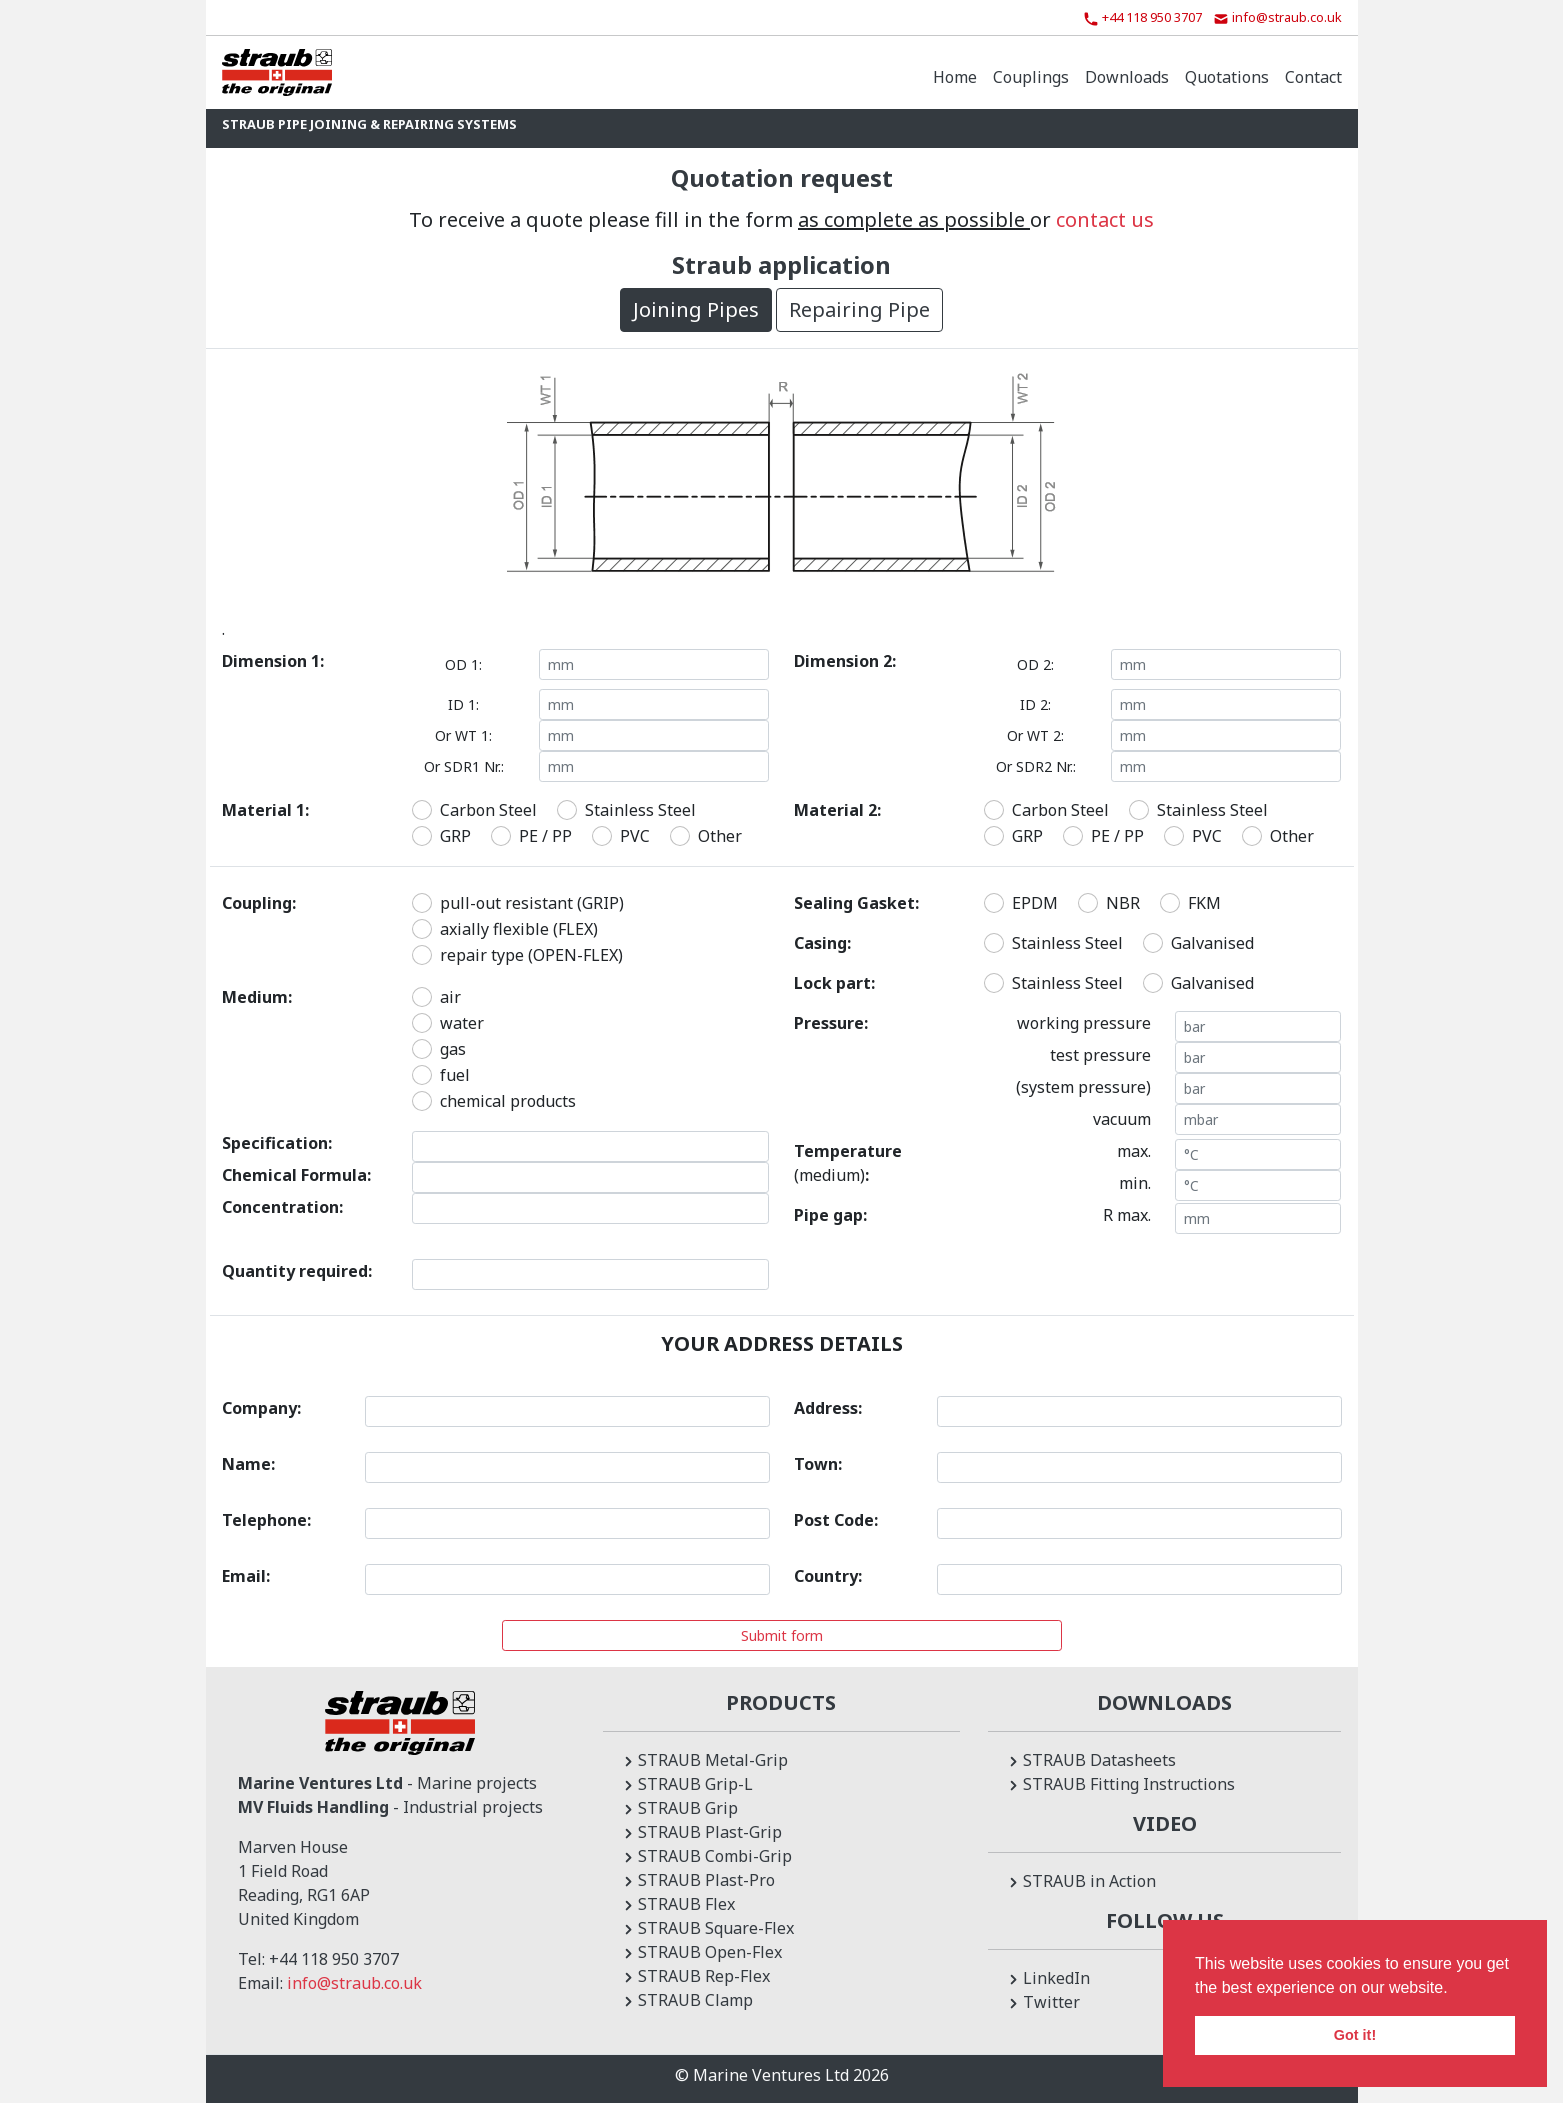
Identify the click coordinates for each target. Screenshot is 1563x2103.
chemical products (508, 1101)
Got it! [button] (1355, 2035)
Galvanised (1212, 943)
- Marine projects (387, 1783)
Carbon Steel (488, 810)
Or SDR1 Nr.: (464, 766)
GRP (455, 836)
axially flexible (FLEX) (519, 929)
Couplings (1031, 77)
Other (720, 836)
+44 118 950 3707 (334, 1959)
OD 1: (463, 664)
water (462, 1023)
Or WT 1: (463, 735)
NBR (1123, 903)
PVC (635, 836)
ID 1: (463, 704)
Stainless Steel (640, 810)
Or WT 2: (1035, 735)
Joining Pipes (696, 309)
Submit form (782, 1635)
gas (453, 1049)
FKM (1204, 903)
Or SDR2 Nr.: (1036, 766)
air (450, 997)
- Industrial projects (390, 1807)
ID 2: (1035, 704)
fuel (455, 1075)
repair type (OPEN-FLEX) (531, 955)
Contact (1313, 77)
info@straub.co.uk (354, 1983)
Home (955, 77)
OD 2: (1035, 664)
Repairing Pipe (859, 309)
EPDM (1035, 903)
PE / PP (545, 836)
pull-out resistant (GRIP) (532, 903)
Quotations (1227, 77)
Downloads (1127, 77)
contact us (1105, 219)
